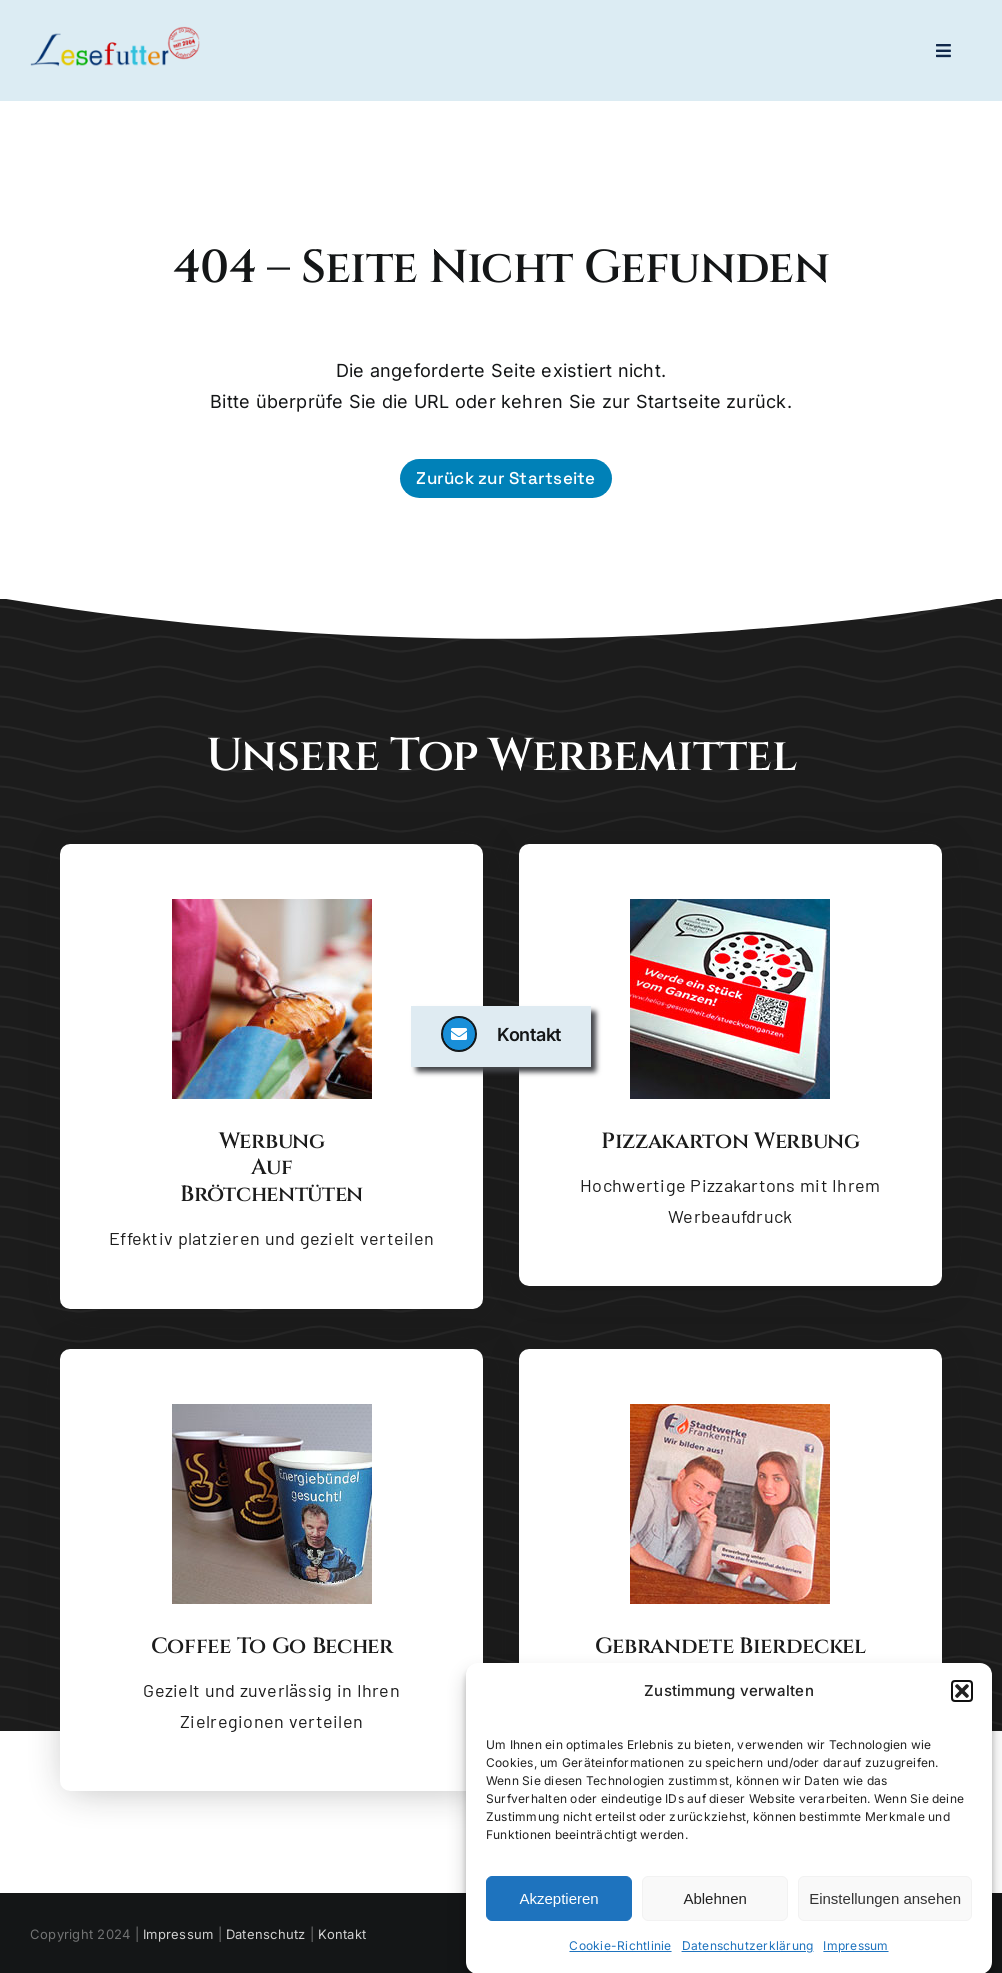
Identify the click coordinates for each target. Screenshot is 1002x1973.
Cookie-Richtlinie (620, 1950)
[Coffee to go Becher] (272, 1412)
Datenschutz (266, 1934)
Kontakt (342, 1934)
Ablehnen (714, 1903)
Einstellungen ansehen (885, 1903)
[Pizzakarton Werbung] (730, 907)
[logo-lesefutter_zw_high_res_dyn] (115, 34)
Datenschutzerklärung (748, 1950)
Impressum (855, 1950)
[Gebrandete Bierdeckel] (730, 1412)
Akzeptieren (558, 1903)
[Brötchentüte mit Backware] (272, 907)
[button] (962, 1696)
